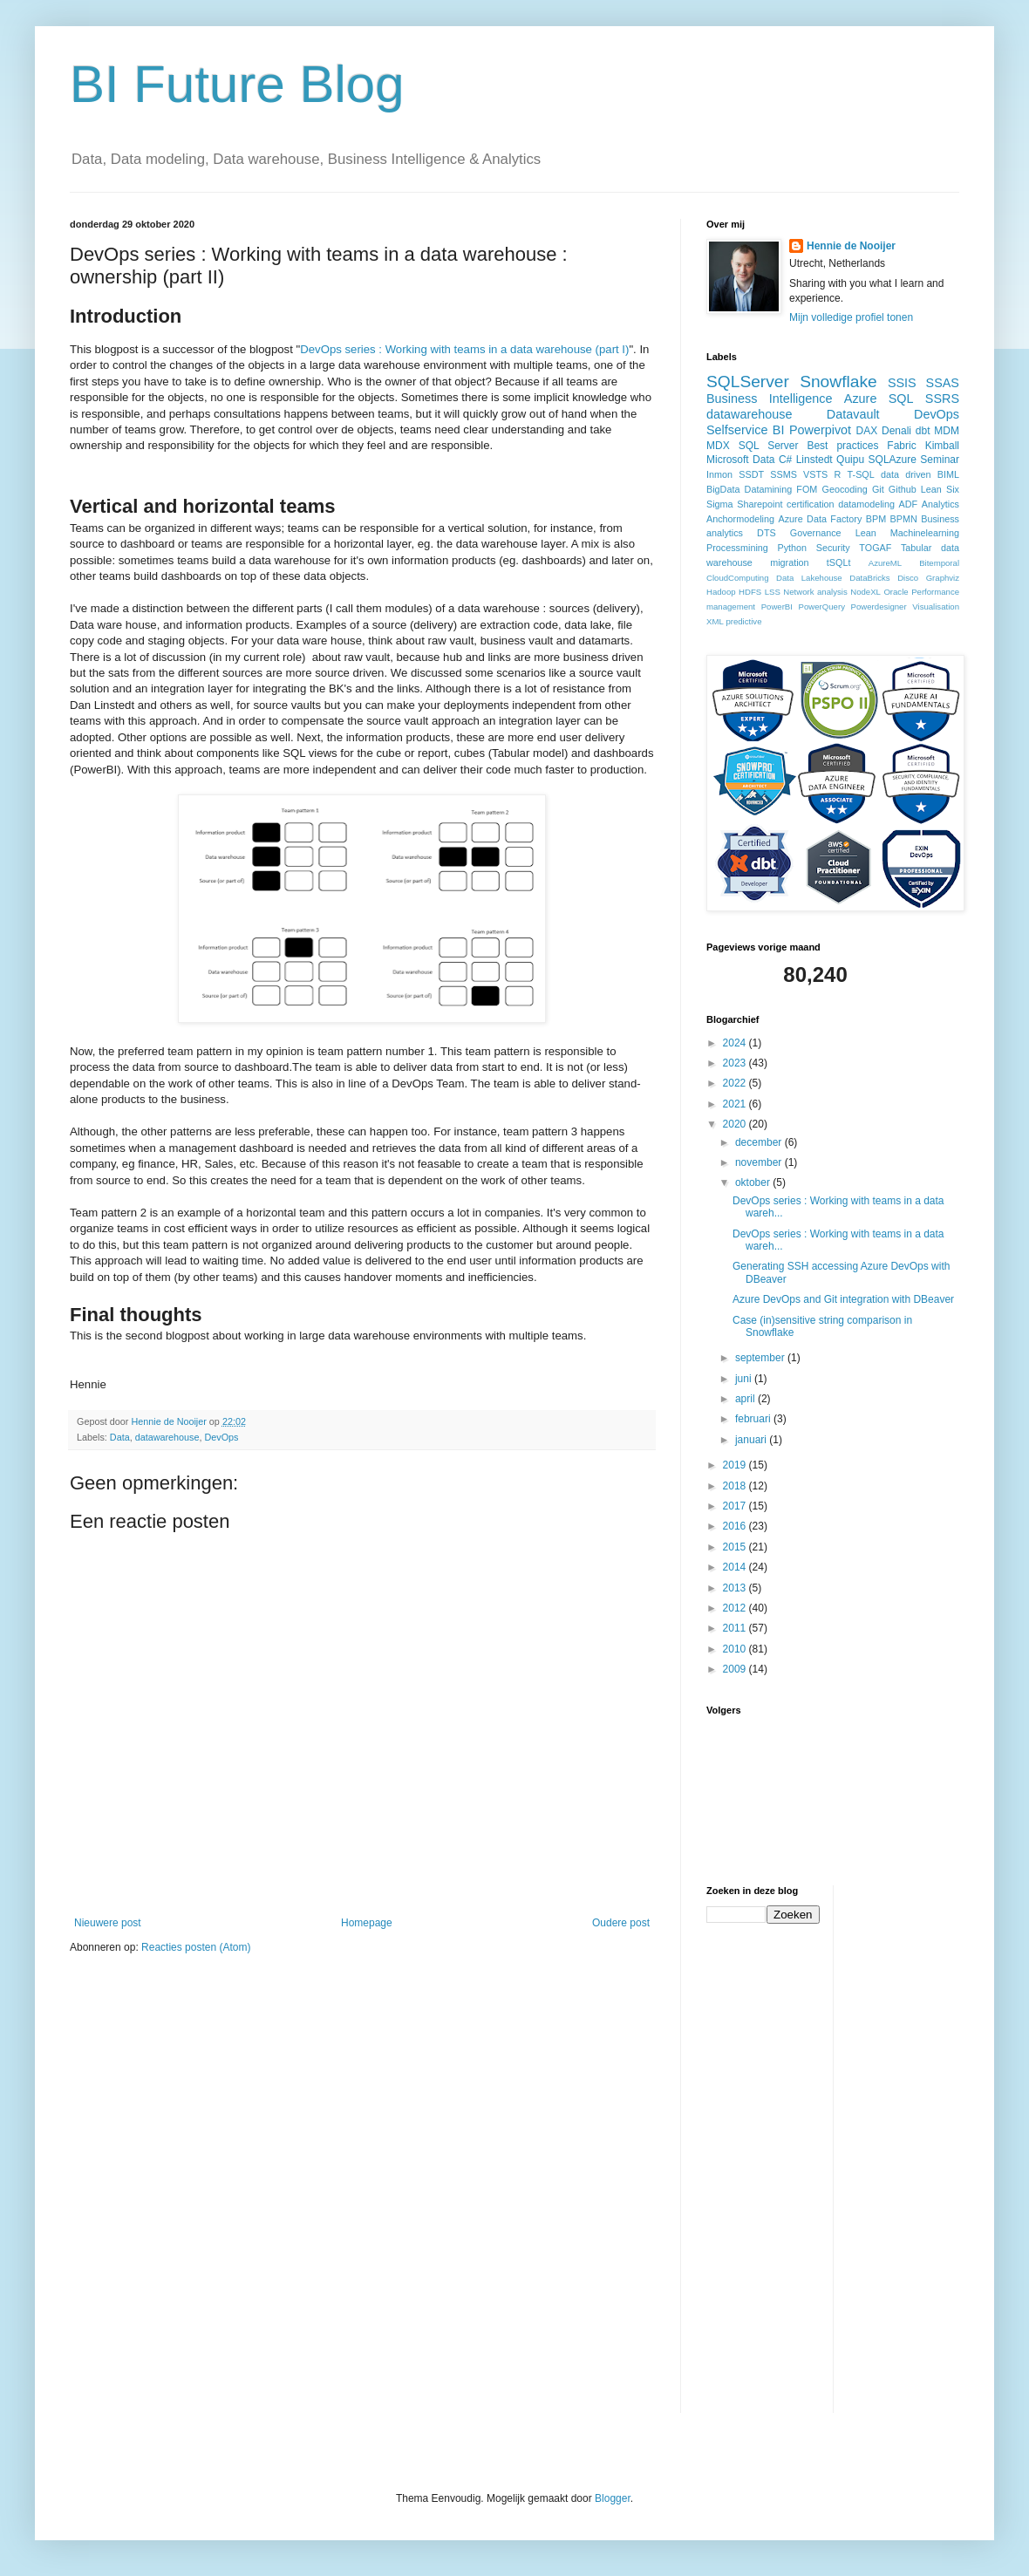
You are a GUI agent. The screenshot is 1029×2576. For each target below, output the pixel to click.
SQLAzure (893, 459)
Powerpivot (820, 430)
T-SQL (861, 474)
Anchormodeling (740, 519)
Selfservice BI (745, 430)
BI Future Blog (237, 84)
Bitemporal (939, 563)
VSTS (815, 474)
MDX (718, 446)
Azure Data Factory (820, 519)
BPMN (903, 519)
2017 (736, 1506)
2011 (736, 1628)
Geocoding (845, 489)
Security (833, 547)
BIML (948, 474)
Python (792, 547)
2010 (736, 1649)
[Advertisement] (916, 2147)
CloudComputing (737, 578)
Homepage (366, 1923)
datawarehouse (167, 1437)
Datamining (769, 489)
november (760, 1162)
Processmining (737, 547)
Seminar (939, 459)
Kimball (942, 446)
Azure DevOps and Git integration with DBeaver (843, 1299)
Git (878, 489)
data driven (906, 474)
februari (754, 1419)
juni (744, 1379)
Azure (860, 398)
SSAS (942, 383)
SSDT (751, 474)
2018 (736, 1486)
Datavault (853, 414)
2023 (736, 1063)
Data (120, 1437)
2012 (736, 1608)
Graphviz (942, 578)
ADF (908, 504)
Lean (865, 533)
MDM (946, 431)
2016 (736, 1526)
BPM (876, 519)
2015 (736, 1547)
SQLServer (747, 381)
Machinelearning (924, 533)
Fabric (901, 446)
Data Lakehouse (809, 578)
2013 (736, 1588)
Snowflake (838, 381)
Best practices (842, 446)
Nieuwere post (107, 1923)
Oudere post (621, 1923)
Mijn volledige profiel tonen (851, 317)
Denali (896, 431)
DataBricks (869, 578)
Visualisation (935, 606)
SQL (901, 398)
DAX (867, 431)
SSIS (902, 383)
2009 (736, 1669)
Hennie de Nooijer (851, 246)
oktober (754, 1182)
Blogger (612, 2498)
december (760, 1142)
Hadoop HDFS (733, 591)
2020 (736, 1124)
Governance (816, 533)
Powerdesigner (879, 606)
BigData (722, 489)
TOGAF (875, 547)
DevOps (221, 1437)
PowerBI (777, 606)
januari (752, 1440)
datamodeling (866, 504)
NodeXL (865, 591)
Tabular (916, 547)
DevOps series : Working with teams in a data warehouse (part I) (464, 349)
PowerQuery (822, 606)
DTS (766, 533)
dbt (923, 431)
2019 (736, 1465)
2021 (736, 1104)
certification (811, 504)
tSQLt (839, 562)
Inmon (719, 474)
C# (785, 459)
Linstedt (814, 459)
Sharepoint (759, 504)
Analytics (940, 504)
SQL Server (769, 446)
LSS (772, 591)
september (761, 1358)
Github (903, 489)
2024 (736, 1043)
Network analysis (815, 591)
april (746, 1399)
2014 (736, 1567)
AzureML (885, 563)
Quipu (850, 459)
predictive (743, 621)
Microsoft (727, 459)
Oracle (895, 591)
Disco (907, 578)
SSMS (783, 474)
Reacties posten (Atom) (195, 1947)
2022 (736, 1083)
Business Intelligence (769, 398)
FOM (806, 489)
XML (715, 621)
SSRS (942, 398)
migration (789, 562)
